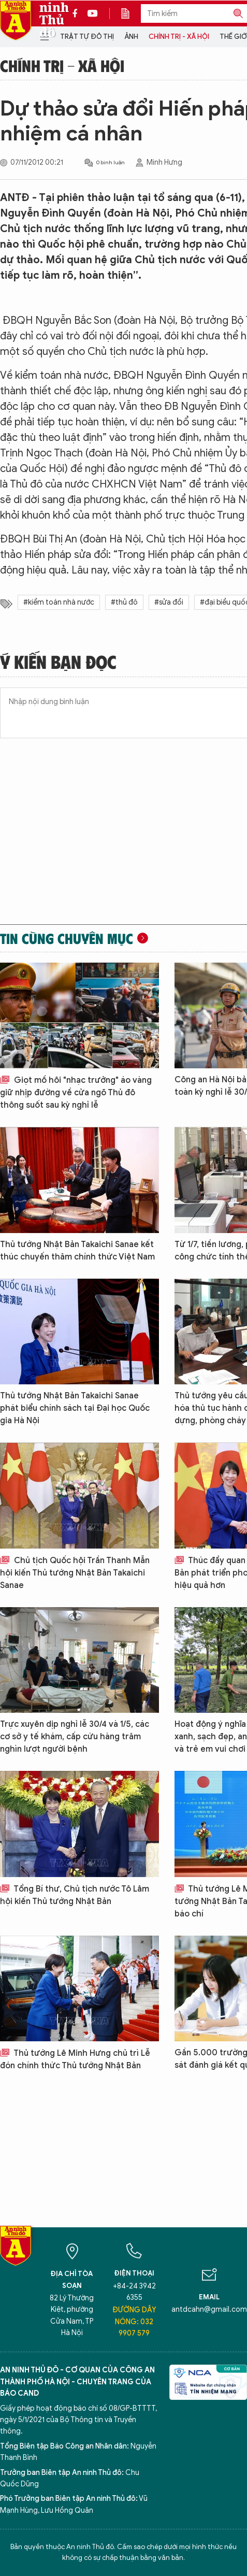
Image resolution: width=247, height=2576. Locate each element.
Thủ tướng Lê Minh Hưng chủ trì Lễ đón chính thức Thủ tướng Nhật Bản (75, 2059)
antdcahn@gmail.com (209, 2309)
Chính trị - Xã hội (179, 36)
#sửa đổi (168, 602)
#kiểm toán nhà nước (58, 602)
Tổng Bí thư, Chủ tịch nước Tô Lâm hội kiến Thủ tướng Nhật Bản (74, 1895)
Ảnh (131, 36)
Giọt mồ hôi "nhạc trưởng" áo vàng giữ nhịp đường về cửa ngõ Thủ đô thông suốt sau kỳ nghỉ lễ (76, 1092)
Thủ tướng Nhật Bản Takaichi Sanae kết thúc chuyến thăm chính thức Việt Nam (77, 1250)
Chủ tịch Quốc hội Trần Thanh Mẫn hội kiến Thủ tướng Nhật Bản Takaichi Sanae (75, 1573)
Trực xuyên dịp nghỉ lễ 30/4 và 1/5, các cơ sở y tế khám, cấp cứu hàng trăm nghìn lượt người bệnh (74, 1736)
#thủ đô (124, 602)
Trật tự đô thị (87, 36)
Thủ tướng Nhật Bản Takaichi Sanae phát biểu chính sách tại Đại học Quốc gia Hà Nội (75, 1408)
